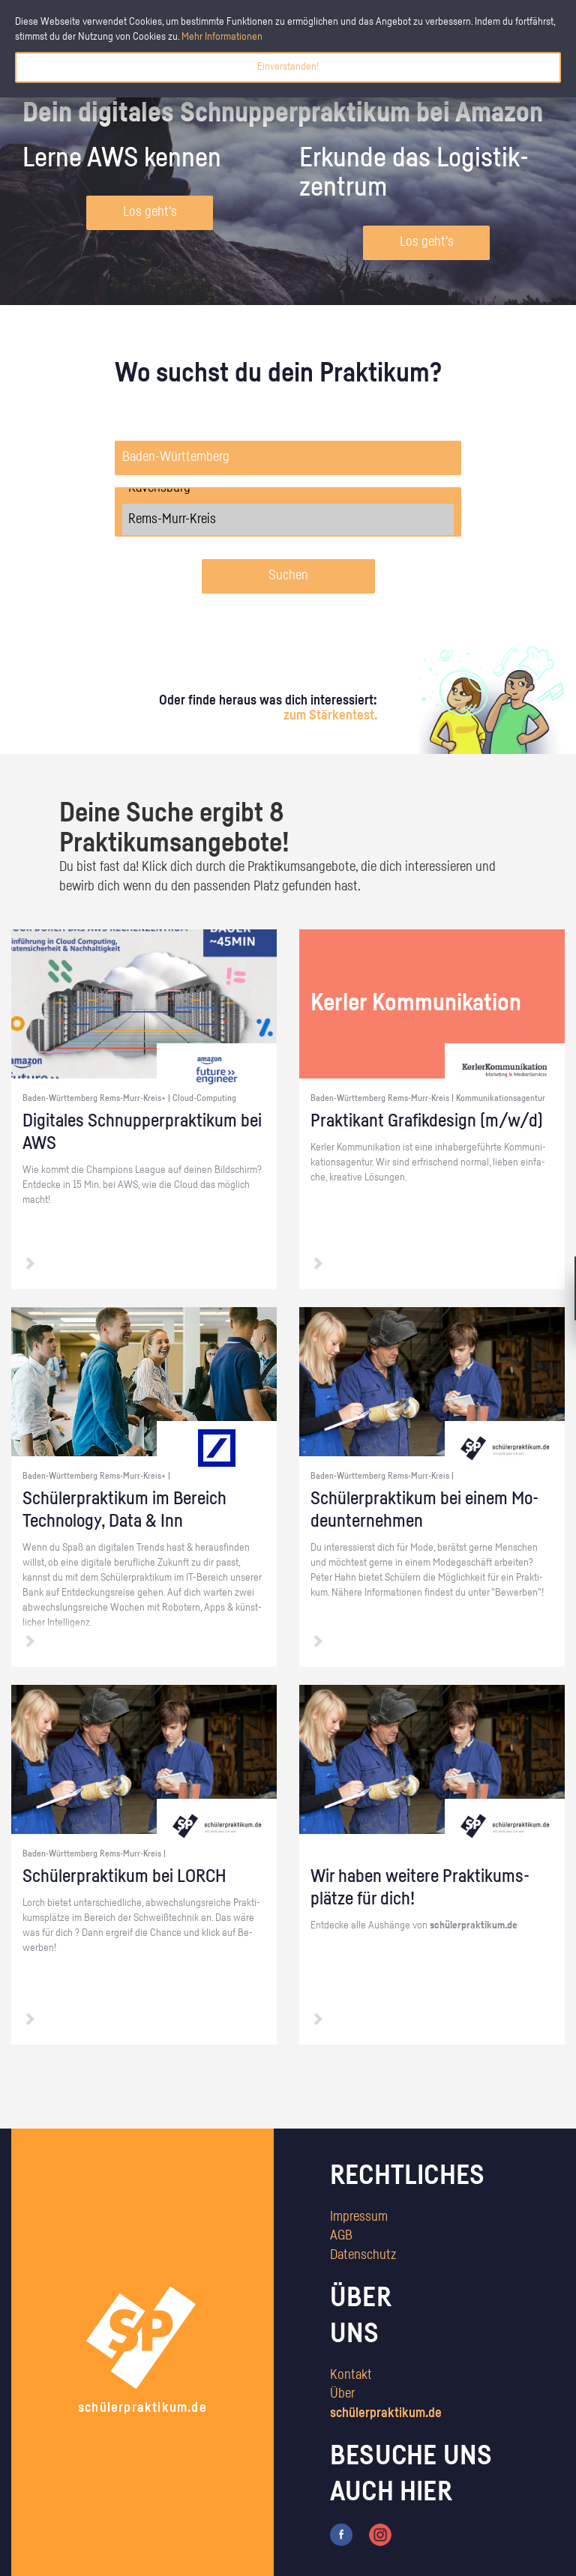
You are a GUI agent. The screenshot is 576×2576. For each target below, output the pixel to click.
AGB (341, 2235)
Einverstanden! (288, 66)
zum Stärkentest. (330, 716)
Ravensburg (288, 488)
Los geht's (150, 212)
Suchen (288, 575)
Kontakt (351, 2375)
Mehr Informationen (222, 36)
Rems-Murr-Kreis (288, 519)
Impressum (359, 2217)
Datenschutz (363, 2255)
